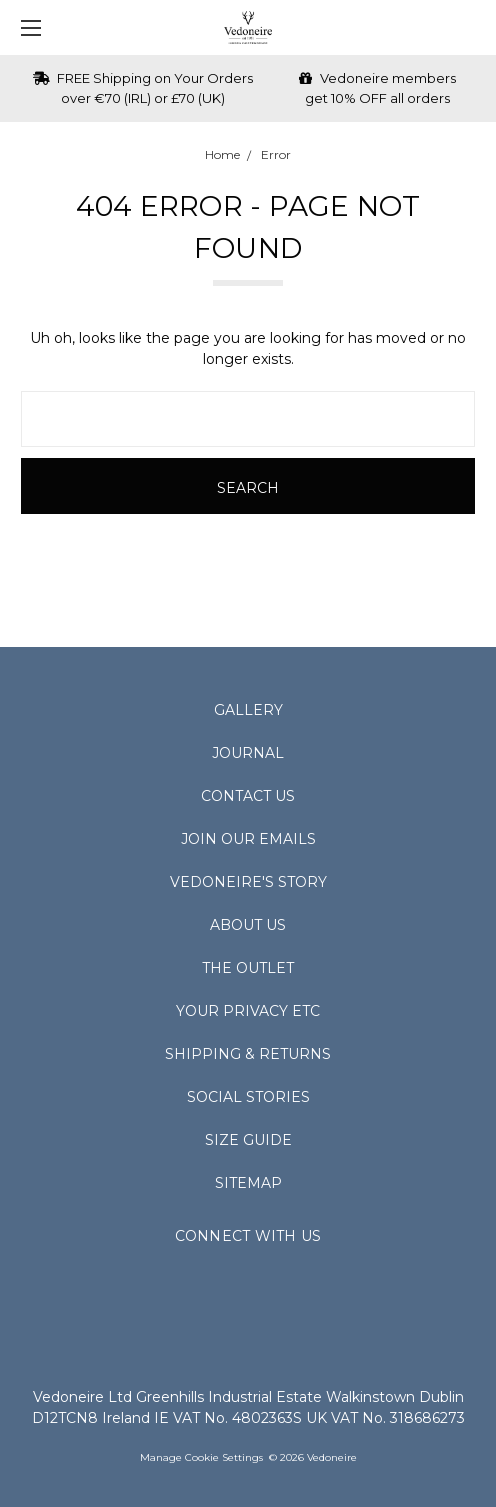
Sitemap (248, 1183)
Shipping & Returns (248, 1054)
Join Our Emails (248, 839)
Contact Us (248, 796)
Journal (248, 753)
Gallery (248, 710)
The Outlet (248, 968)
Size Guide (248, 1140)
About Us (248, 925)
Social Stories (248, 1097)
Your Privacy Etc (248, 1011)
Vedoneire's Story (248, 882)
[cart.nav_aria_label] (471, 27)
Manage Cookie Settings (201, 1457)
